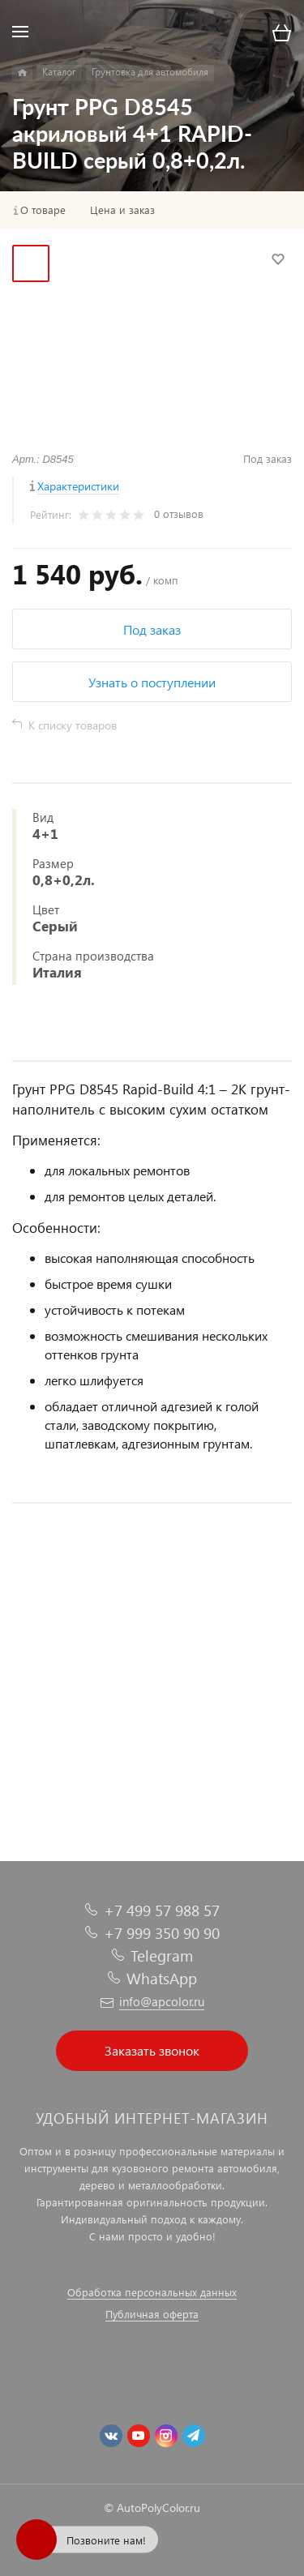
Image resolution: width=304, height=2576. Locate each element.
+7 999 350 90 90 (162, 1933)
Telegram (162, 1955)
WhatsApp (161, 1978)
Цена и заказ (122, 209)
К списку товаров (72, 725)
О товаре (43, 209)
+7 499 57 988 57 (162, 1910)
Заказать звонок (152, 2050)
